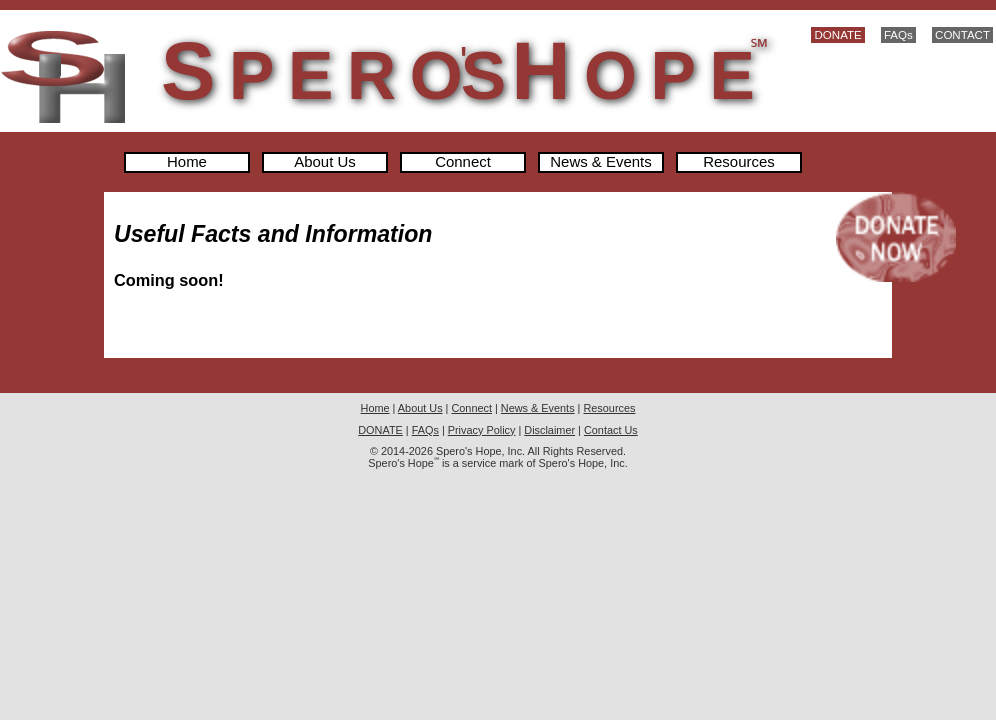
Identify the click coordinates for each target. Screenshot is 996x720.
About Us (325, 162)
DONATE (837, 35)
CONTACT (962, 35)
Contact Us (611, 430)
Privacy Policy (482, 430)
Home (187, 162)
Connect (463, 162)
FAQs (898, 35)
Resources (738, 162)
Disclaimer (549, 430)
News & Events (600, 162)
